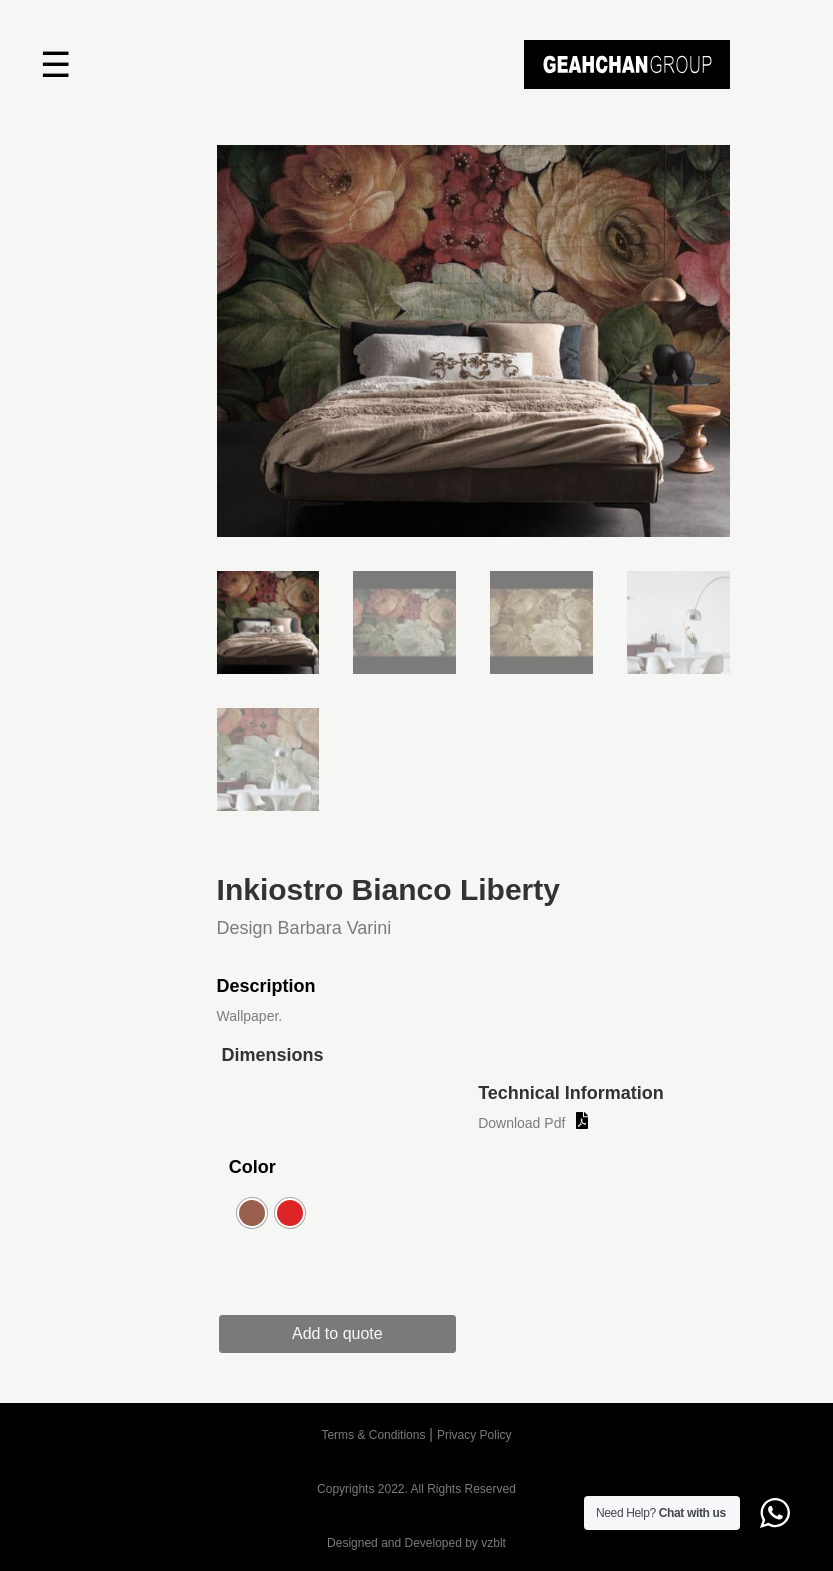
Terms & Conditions (373, 1435)
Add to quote (343, 1333)
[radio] (252, 1213)
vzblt (493, 1543)
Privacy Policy (474, 1435)
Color (252, 1167)
